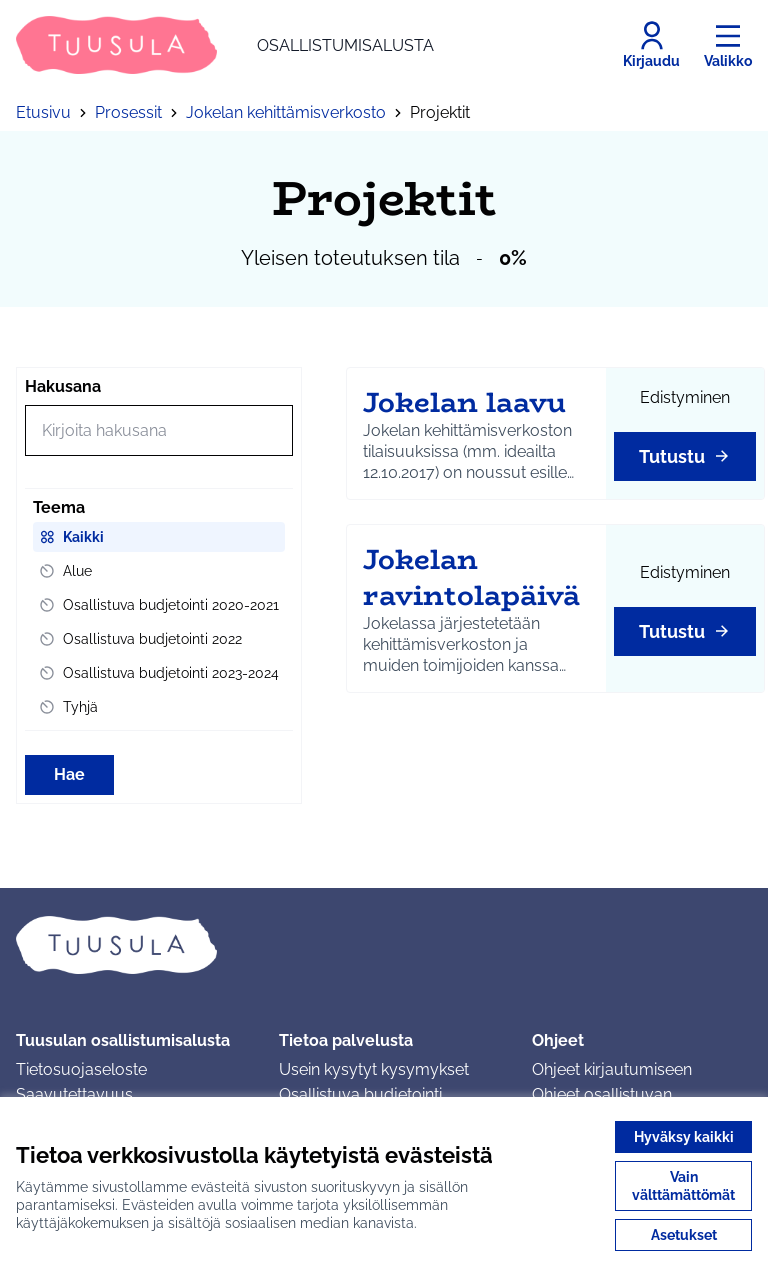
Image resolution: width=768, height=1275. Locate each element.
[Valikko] (728, 45)
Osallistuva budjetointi (360, 1094)
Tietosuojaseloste (81, 1069)
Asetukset (684, 1235)
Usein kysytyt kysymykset (374, 1069)
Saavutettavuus (74, 1094)
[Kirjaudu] (651, 45)
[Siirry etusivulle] (225, 45)
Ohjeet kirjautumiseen (612, 1069)
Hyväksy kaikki (684, 1137)
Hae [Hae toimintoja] (69, 774)
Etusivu (43, 112)
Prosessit (128, 112)
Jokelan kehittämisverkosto (286, 112)
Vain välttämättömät (683, 1186)
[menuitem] (159, 537)
